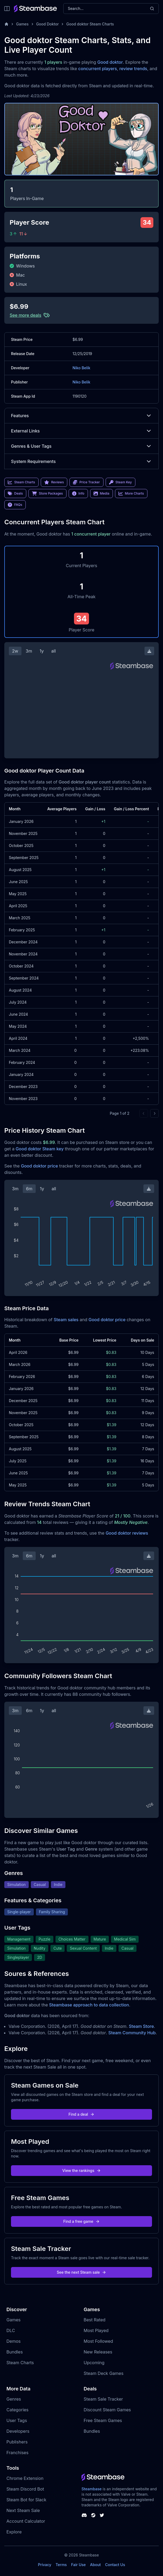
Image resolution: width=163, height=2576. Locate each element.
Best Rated (94, 2319)
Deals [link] (15, 493)
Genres (13, 2399)
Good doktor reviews (127, 1533)
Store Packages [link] (47, 493)
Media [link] (101, 493)
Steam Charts (20, 2362)
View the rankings (81, 2170)
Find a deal (82, 2114)
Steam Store (141, 2026)
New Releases (98, 2352)
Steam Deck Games (103, 2373)
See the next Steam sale (81, 2272)
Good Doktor (47, 24)
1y (42, 651)
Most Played (96, 2330)
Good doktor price (39, 1166)
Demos (13, 2341)
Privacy (44, 2564)
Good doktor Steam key (40, 1148)
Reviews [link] (54, 482)
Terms (61, 2564)
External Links (81, 431)
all (53, 651)
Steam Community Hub (132, 2032)
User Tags (16, 2420)
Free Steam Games (103, 2420)
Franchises (17, 2452)
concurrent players (97, 68)
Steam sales (66, 1319)
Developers (17, 2431)
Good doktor (110, 62)
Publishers (17, 2442)
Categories (17, 2409)
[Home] (6, 24)
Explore (14, 2531)
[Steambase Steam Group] (93, 2515)
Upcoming (94, 2362)
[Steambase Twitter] (102, 2515)
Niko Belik (81, 368)
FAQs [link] (15, 505)
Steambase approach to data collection (89, 2005)
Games (22, 24)
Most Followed (98, 2341)
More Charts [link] (131, 493)
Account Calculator (25, 2521)
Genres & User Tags (81, 446)
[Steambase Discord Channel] (84, 2515)
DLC (10, 2330)
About (95, 2564)
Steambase (92, 2489)
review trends (133, 68)
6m (29, 1188)
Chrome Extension (24, 2478)
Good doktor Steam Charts (90, 24)
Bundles (14, 2352)
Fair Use (78, 2564)
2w (15, 651)
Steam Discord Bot (25, 2489)
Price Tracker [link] (86, 482)
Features (81, 415)
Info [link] (78, 493)
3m (29, 651)
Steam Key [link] (120, 482)
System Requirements (81, 461)
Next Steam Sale (23, 2510)
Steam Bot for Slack (26, 2499)
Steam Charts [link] (21, 482)
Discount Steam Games (107, 2409)
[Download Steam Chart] (149, 651)
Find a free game (81, 2221)
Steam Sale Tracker (103, 2399)
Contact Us (115, 2564)
